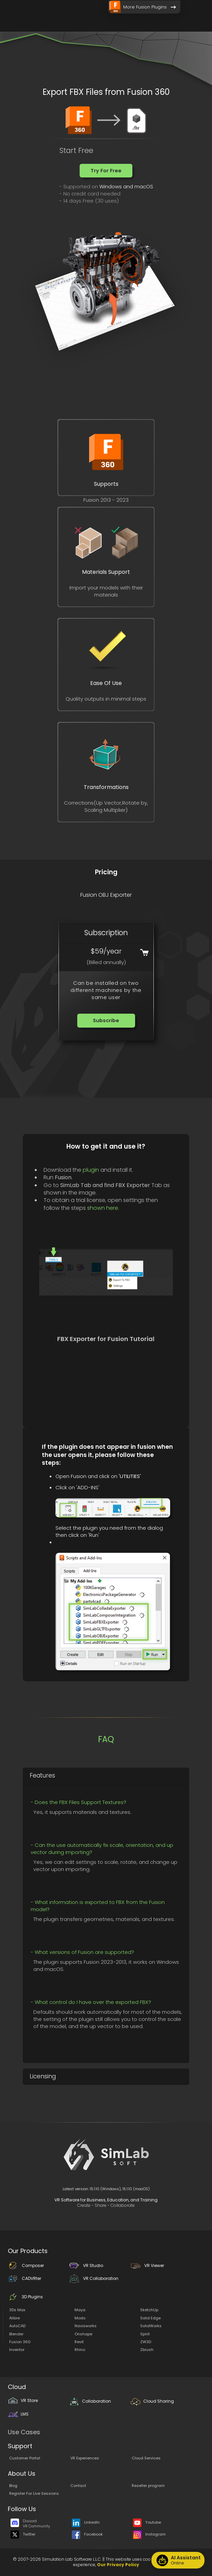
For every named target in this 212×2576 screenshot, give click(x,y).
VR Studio (86, 2265)
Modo (80, 2318)
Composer (26, 2265)
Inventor (17, 2350)
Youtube (147, 2522)
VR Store (23, 2400)
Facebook (87, 2534)
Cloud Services (146, 2458)
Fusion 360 (20, 2342)
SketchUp (149, 2310)
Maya (80, 2310)
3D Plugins (25, 2297)
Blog (13, 2485)
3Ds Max (17, 2310)
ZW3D (145, 2342)
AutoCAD (17, 2326)
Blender (16, 2334)
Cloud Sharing (152, 2401)
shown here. (103, 1208)
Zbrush (146, 2350)
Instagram (149, 2534)
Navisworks (86, 2326)
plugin (91, 1170)
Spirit (145, 2334)
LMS (18, 2414)
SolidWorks (151, 2326)
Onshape (83, 2334)
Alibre (14, 2318)
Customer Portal (24, 2458)
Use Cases (24, 2432)
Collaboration (90, 2401)
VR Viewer (147, 2265)
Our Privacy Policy (118, 2565)
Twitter (23, 2534)
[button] (106, 171)
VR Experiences (84, 2458)
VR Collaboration (93, 2278)
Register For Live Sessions (34, 2493)
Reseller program (148, 2485)
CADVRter (24, 2278)
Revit (79, 2342)
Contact (78, 2485)
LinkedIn (86, 2522)
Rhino (80, 2350)
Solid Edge (150, 2318)
